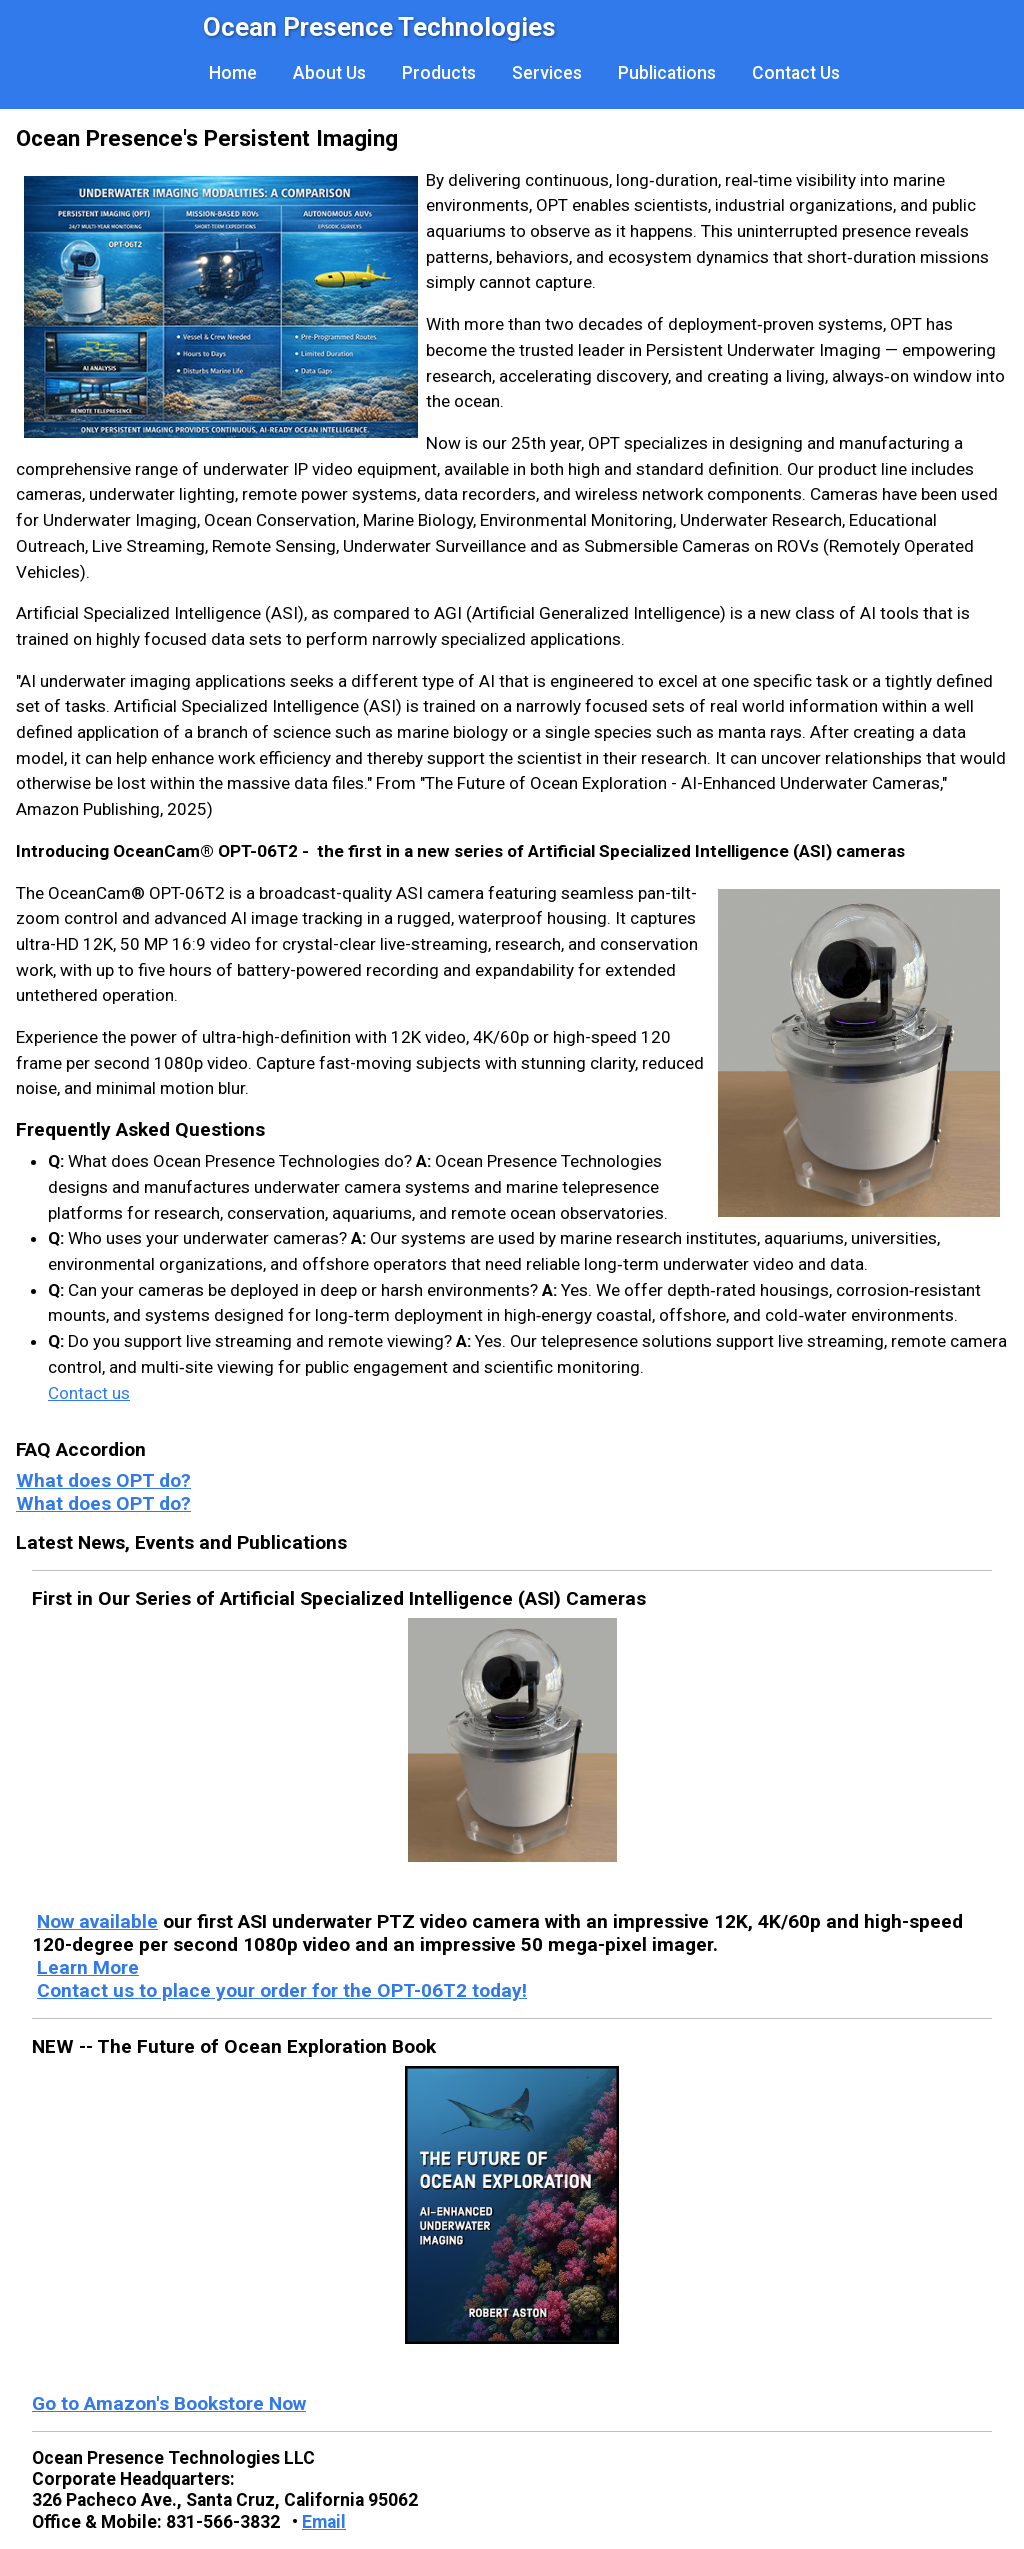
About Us (329, 73)
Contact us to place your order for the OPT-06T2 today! (282, 1990)
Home (233, 73)
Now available (97, 1921)
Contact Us (796, 73)
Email (324, 2522)
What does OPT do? (103, 1480)
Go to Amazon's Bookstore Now (169, 2403)
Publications (667, 73)
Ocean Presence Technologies (379, 27)
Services (547, 73)
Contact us (89, 1393)
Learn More (88, 1967)
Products (439, 73)
